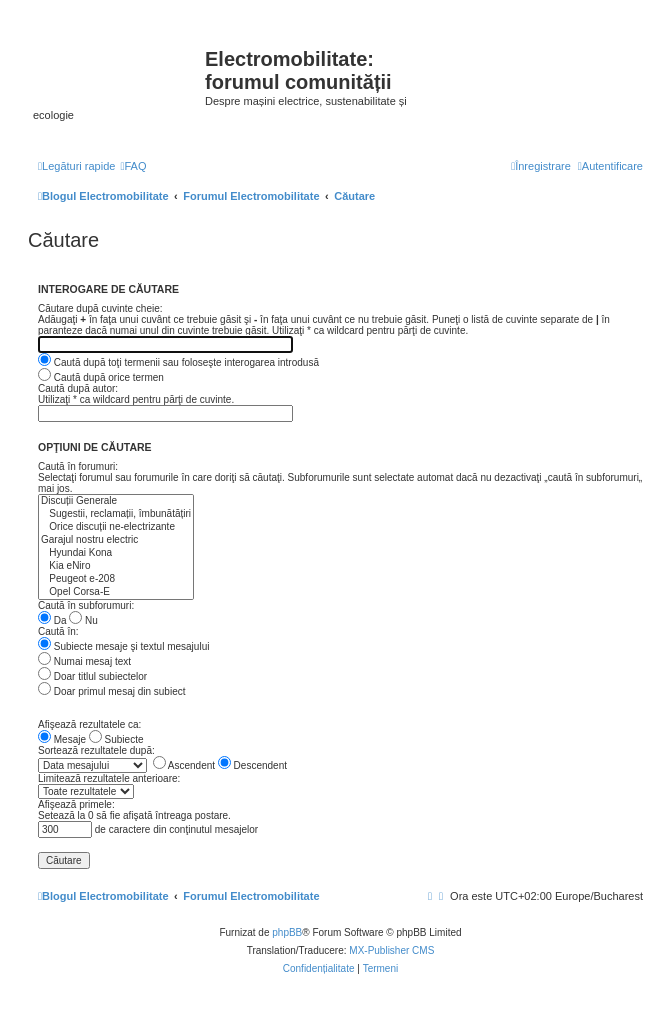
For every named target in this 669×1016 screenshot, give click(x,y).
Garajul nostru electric (116, 540)
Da (52, 620)
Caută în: (58, 631)
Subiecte (116, 739)
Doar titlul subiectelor (92, 676)
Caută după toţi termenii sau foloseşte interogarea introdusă (178, 362)
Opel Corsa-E (116, 592)
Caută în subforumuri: (86, 605)
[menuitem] (133, 166)
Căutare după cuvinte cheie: (100, 308)
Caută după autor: (78, 388)
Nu (83, 620)
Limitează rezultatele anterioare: (109, 778)
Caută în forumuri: (78, 466)
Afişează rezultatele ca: (89, 724)
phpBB (287, 932)
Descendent (252, 765)
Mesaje (62, 739)
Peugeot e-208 (116, 579)
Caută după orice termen (101, 377)
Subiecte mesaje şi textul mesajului (123, 646)
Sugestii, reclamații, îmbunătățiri (116, 514)
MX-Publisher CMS (391, 950)
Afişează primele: (76, 804)
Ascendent (184, 765)
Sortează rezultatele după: (96, 750)
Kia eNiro (116, 566)
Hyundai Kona (116, 553)
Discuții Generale (116, 501)
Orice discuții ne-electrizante (116, 527)
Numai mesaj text (84, 661)
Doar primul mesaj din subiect (112, 691)
